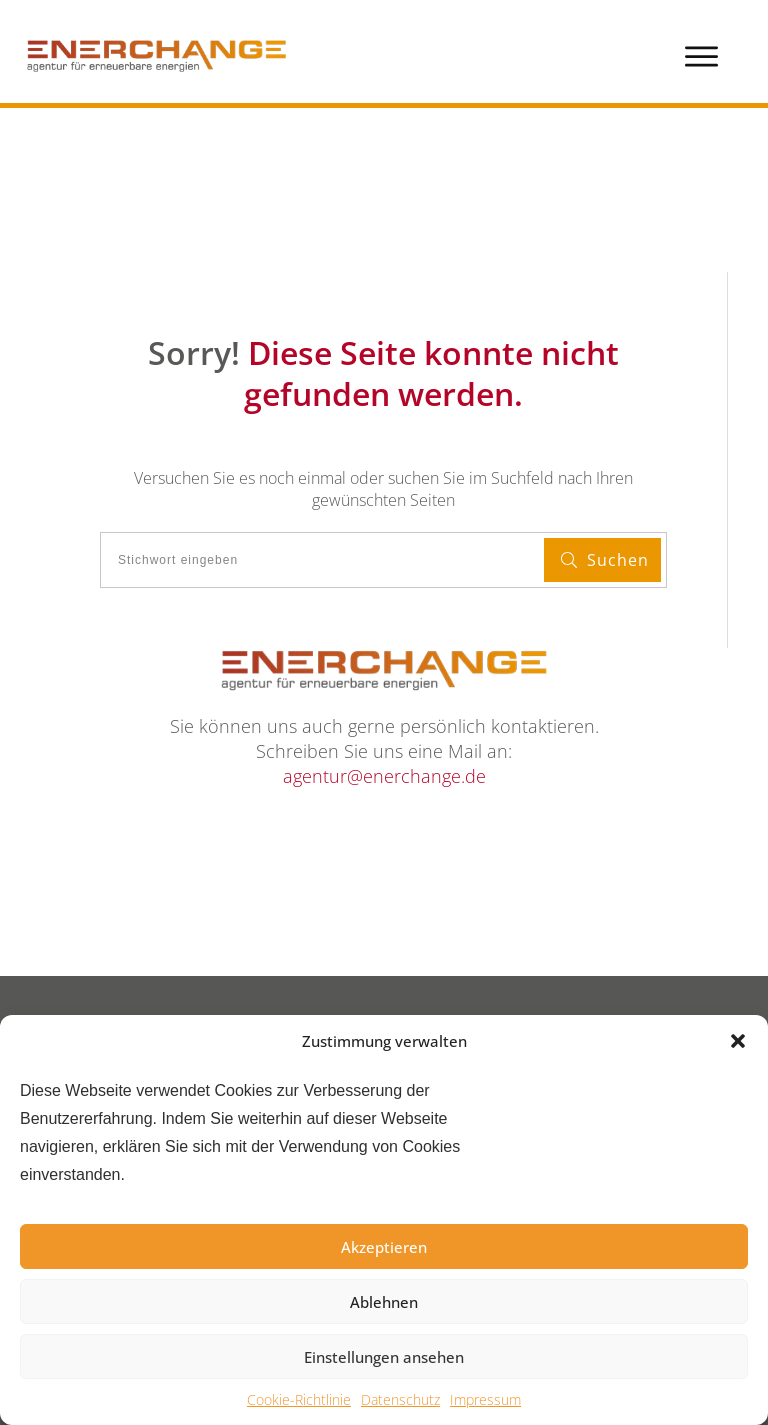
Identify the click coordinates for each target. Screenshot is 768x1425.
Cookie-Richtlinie (299, 1399)
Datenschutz (400, 1399)
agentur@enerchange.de (384, 776)
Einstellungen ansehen (384, 1357)
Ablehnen (384, 1302)
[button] (738, 1041)
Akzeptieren (384, 1247)
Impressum (485, 1399)
